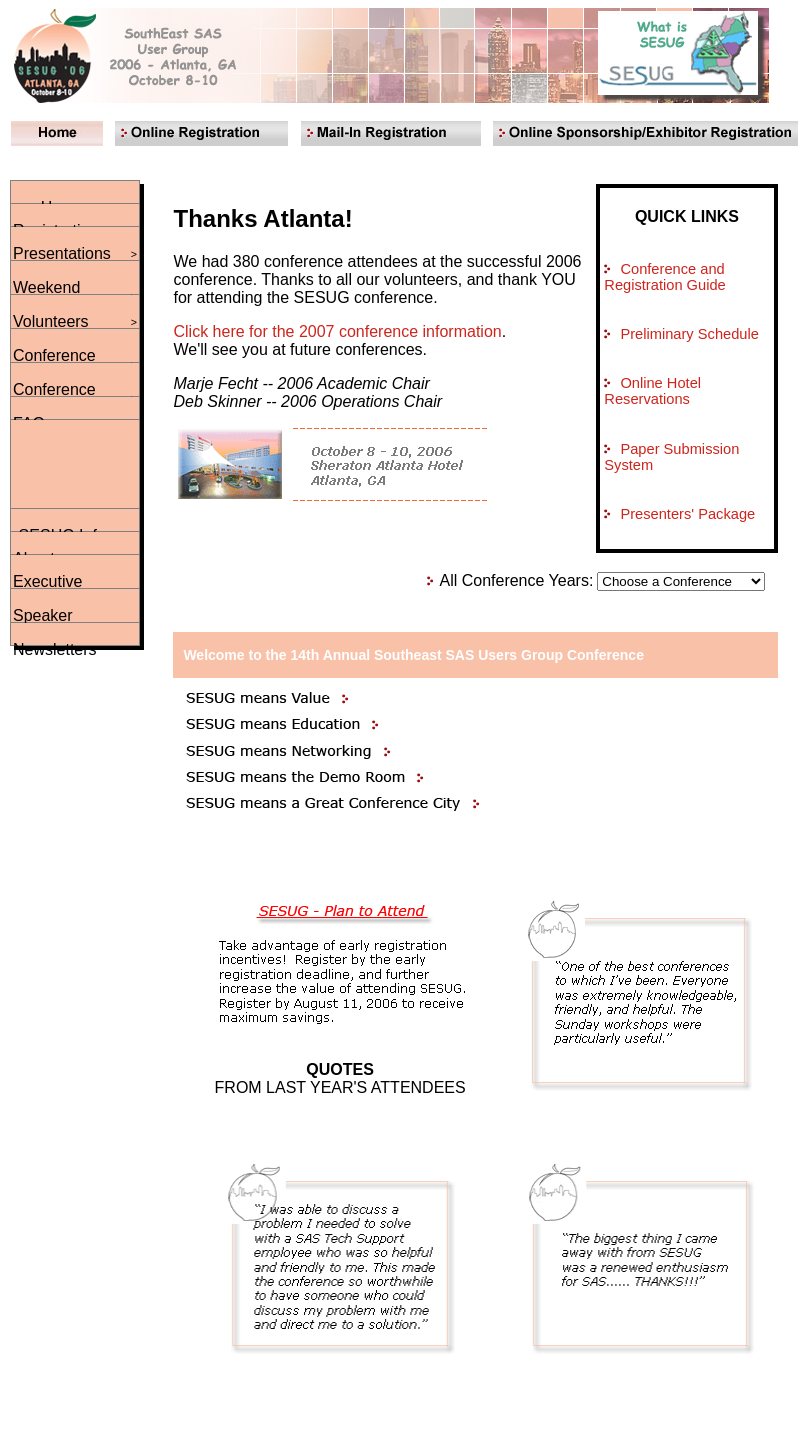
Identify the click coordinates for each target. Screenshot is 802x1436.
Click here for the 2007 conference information (338, 331)
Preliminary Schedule (689, 334)
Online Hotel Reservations (652, 391)
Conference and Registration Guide (664, 277)
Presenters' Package (687, 514)
